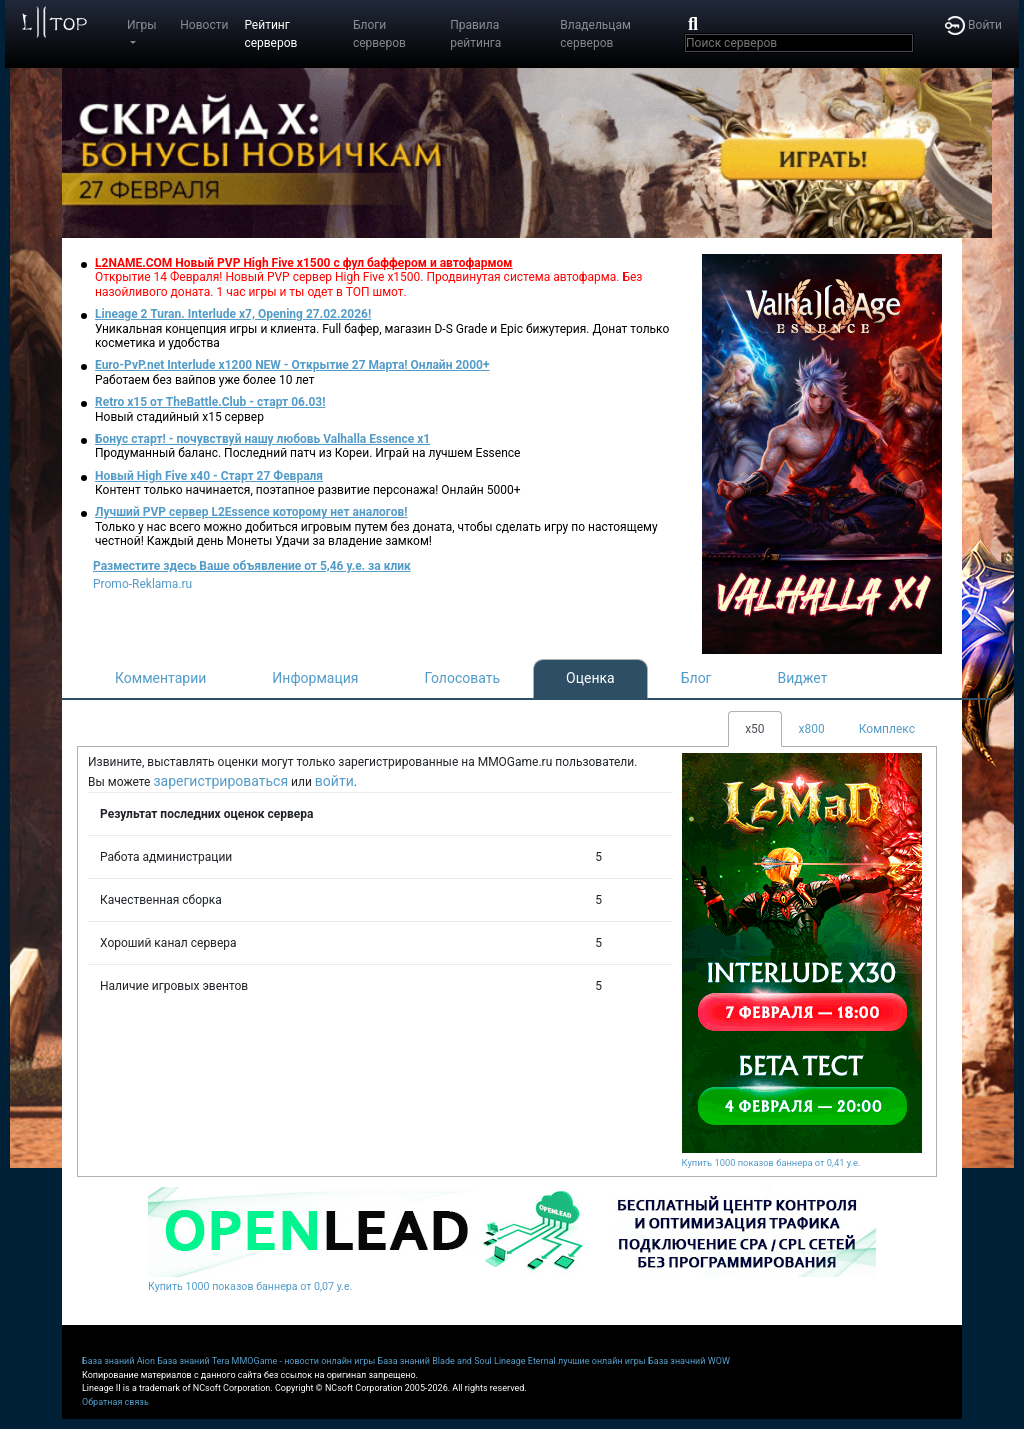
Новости (204, 25)
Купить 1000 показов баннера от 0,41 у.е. (771, 1162)
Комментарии (160, 678)
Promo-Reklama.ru (142, 584)
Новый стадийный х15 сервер (179, 417)
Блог (696, 678)
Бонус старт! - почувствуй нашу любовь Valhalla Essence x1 (262, 439)
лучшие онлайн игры (602, 1361)
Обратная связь (115, 1402)
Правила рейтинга (475, 34)
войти (334, 781)
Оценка (590, 678)
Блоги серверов (379, 34)
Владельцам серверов (595, 34)
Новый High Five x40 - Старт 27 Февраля (209, 476)
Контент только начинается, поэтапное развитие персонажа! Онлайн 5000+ (308, 490)
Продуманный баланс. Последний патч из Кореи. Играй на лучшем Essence (307, 453)
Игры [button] (142, 25)
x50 (754, 729)
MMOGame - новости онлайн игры (304, 1361)
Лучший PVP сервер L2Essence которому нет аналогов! (251, 512)
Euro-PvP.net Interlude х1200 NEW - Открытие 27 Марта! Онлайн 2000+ (292, 365)
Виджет (803, 678)
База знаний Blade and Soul (435, 1361)
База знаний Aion (118, 1361)
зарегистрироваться (220, 781)
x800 (812, 729)
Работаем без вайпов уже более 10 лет (204, 380)
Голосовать (462, 678)
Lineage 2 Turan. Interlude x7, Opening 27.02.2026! (233, 314)
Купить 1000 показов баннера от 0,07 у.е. (250, 1286)
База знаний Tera (193, 1361)
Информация (315, 678)
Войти (973, 25)
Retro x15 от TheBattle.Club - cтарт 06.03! (210, 402)
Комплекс (887, 729)
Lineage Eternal (525, 1361)
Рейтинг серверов (270, 34)
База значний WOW (689, 1361)
